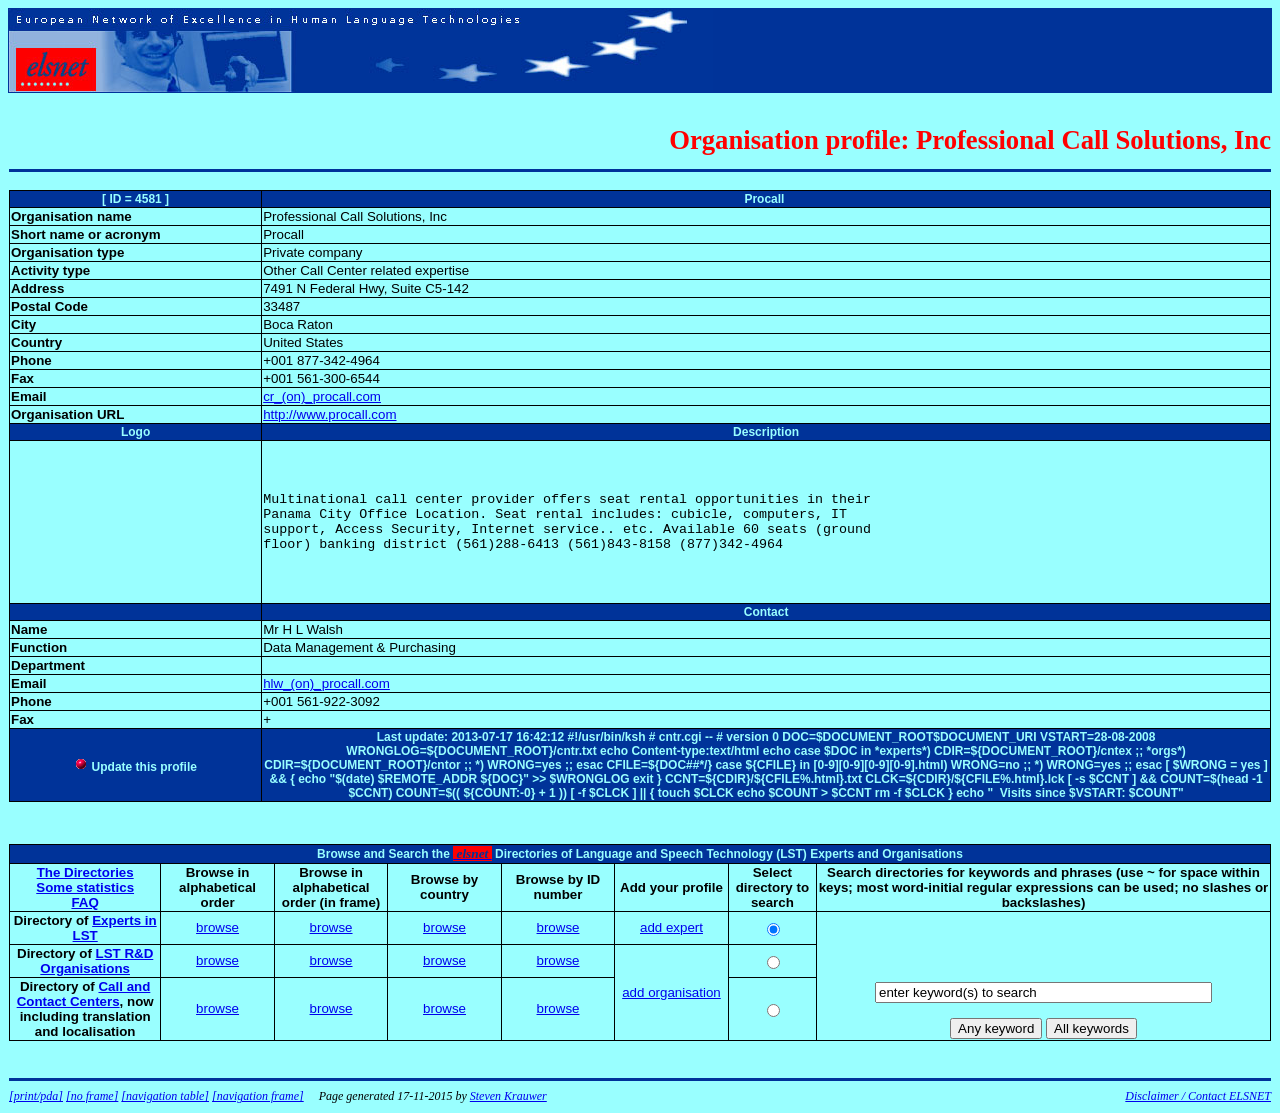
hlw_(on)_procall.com (326, 683)
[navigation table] (165, 1096)
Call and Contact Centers (84, 994)
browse (217, 927)
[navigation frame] (258, 1096)
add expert (671, 927)
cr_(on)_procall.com (322, 396)
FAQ (84, 902)
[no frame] (92, 1096)
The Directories (85, 872)
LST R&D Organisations (96, 961)
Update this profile (135, 767)
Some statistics (85, 887)
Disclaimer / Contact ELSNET (1198, 1096)
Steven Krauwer (508, 1096)
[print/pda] (36, 1096)
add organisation (671, 992)
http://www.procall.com (329, 414)
